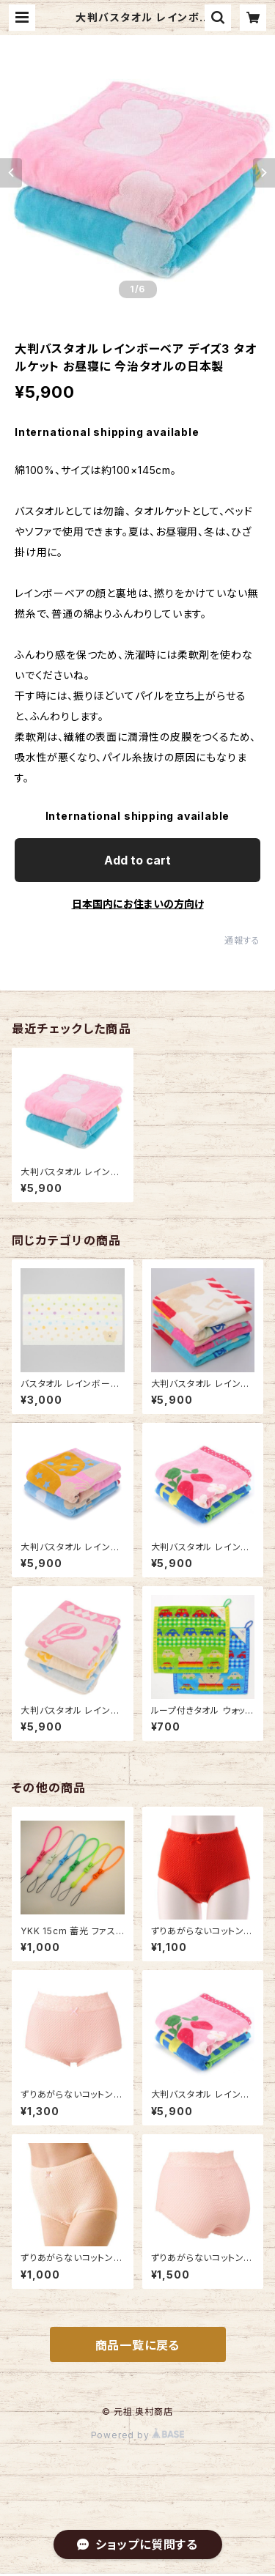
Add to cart (137, 860)
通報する (242, 940)
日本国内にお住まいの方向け (138, 903)
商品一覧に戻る (137, 2345)
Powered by (138, 2434)
